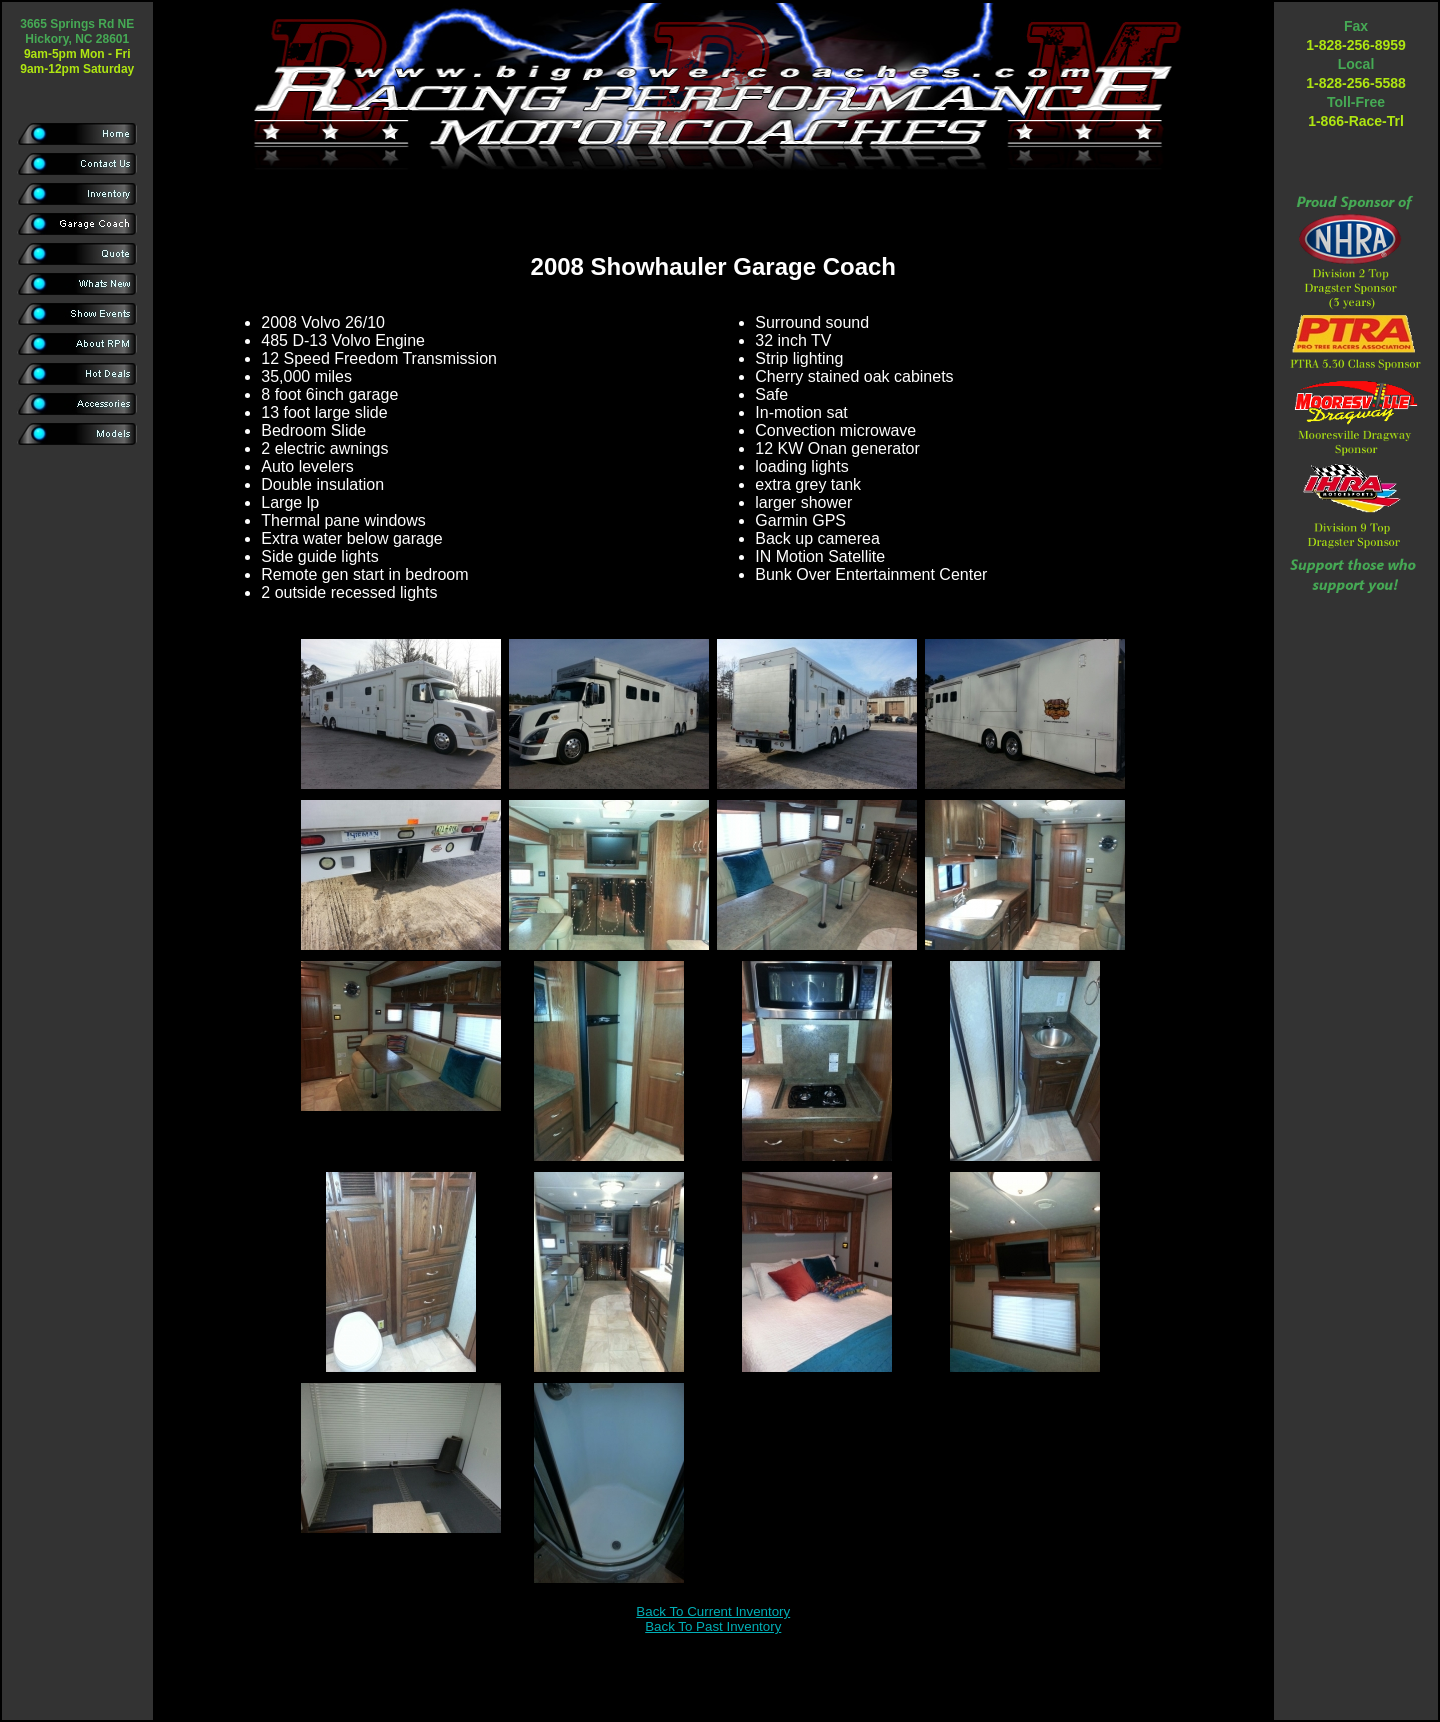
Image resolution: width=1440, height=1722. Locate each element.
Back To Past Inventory (713, 1626)
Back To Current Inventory (713, 1611)
